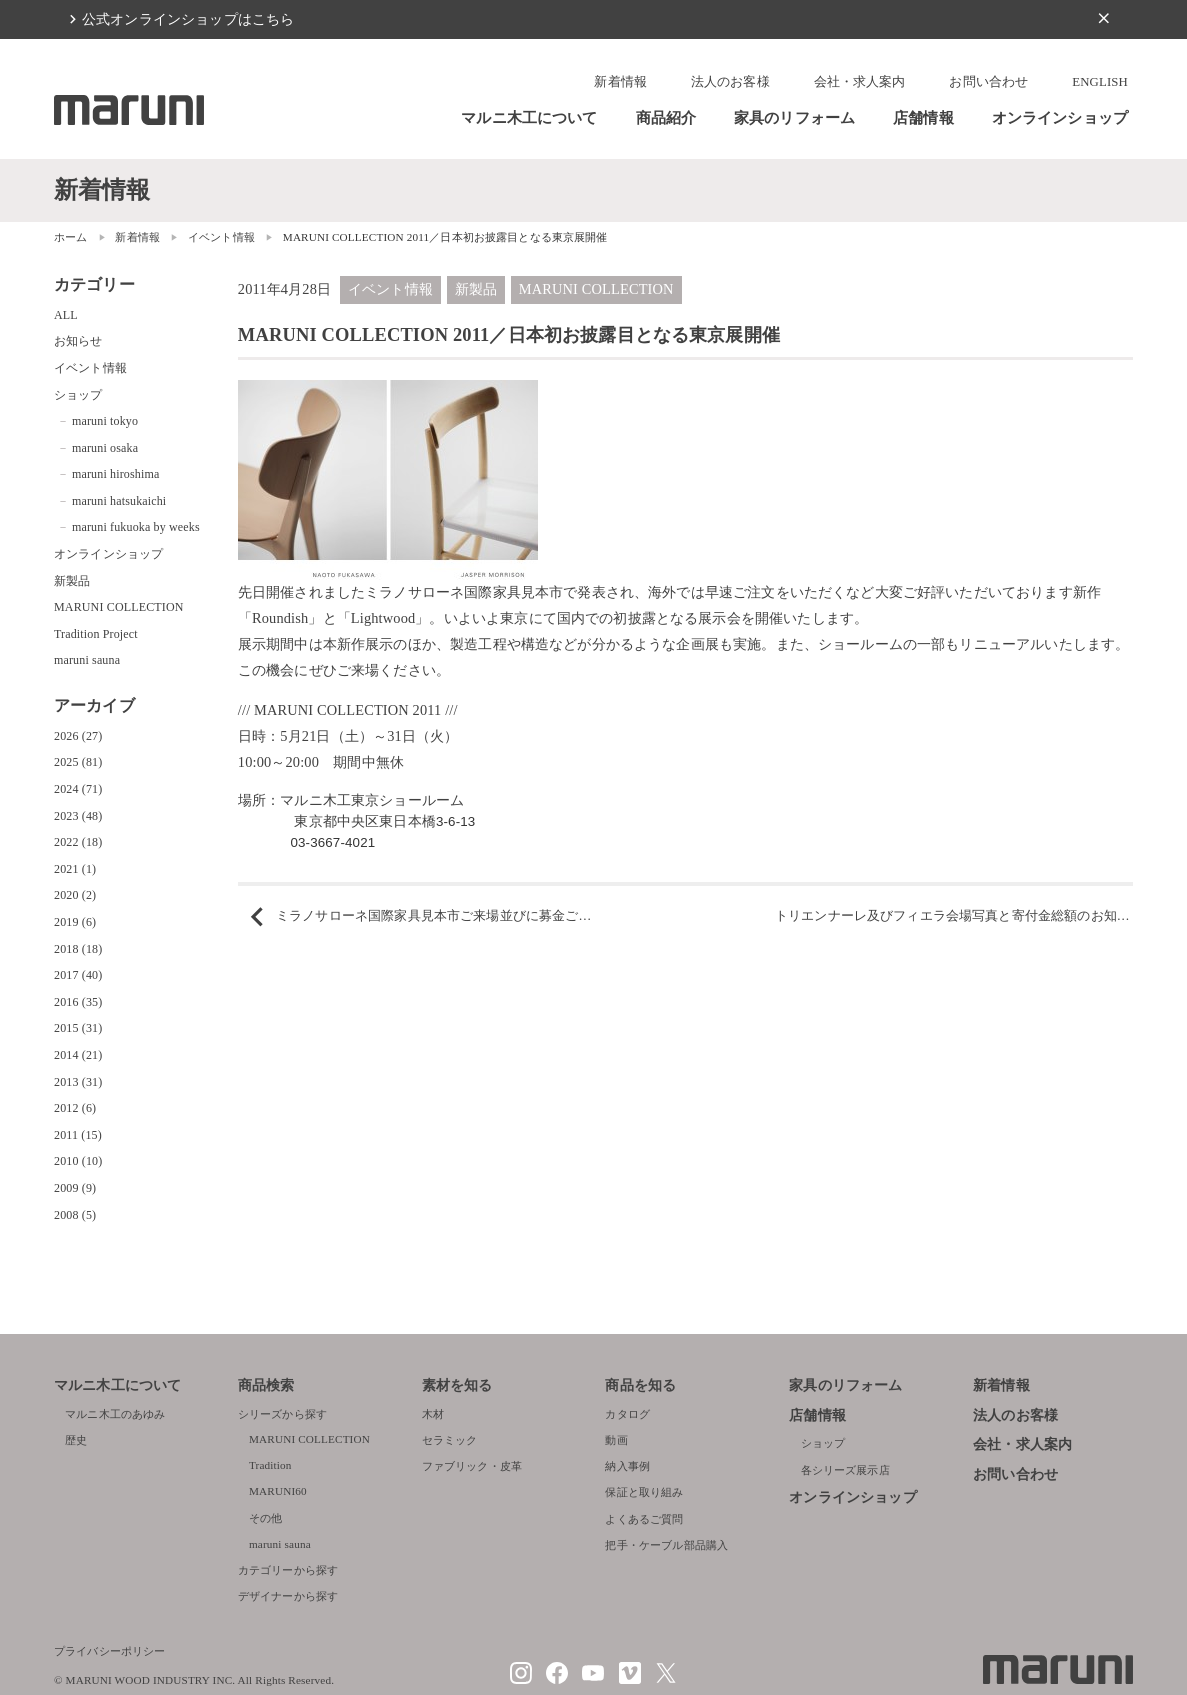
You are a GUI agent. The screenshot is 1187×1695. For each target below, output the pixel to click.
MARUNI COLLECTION (596, 289)
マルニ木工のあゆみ (115, 1414)
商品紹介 (666, 117)
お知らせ (78, 341)
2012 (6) (75, 1108)
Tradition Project (96, 634)
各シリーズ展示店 (845, 1470)
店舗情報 (923, 117)
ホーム (70, 237)
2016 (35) (78, 1002)
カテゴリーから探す (288, 1570)
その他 (265, 1518)
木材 (433, 1414)
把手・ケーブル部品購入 (666, 1545)
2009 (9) (75, 1188)
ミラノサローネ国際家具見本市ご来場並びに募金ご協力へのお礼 (466, 916)
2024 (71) (78, 789)
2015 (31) (78, 1028)
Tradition (270, 1465)
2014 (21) (78, 1055)
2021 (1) (75, 869)
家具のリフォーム (794, 117)
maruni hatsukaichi (119, 501)
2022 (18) (78, 842)
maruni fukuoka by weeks (136, 527)
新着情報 (620, 82)
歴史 (76, 1440)
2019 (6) (75, 922)
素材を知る (457, 1385)
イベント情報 (221, 237)
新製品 (476, 289)
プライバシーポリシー (110, 1651)
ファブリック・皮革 (472, 1466)
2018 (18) (78, 949)
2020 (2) (75, 895)
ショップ (78, 395)
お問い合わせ (988, 82)
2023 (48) (78, 816)
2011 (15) (78, 1135)
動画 (616, 1440)
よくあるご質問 (644, 1519)
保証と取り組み (644, 1492)
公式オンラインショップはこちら (188, 19)
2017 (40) (78, 975)
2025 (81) (78, 762)
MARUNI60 (278, 1491)
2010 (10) (78, 1161)
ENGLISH (1100, 82)
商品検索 (266, 1385)
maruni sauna (87, 660)
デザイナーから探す (288, 1596)
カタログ (627, 1414)
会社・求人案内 (860, 82)
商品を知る (640, 1385)
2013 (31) (78, 1082)
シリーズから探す (282, 1414)
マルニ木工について (529, 117)
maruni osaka (105, 448)
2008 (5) (75, 1215)
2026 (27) (78, 736)
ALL (66, 315)
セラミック (450, 1440)
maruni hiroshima (115, 474)
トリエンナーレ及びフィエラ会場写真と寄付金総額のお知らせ (959, 916)
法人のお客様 (730, 82)
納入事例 (627, 1466)
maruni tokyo (105, 421)
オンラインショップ (1060, 117)
